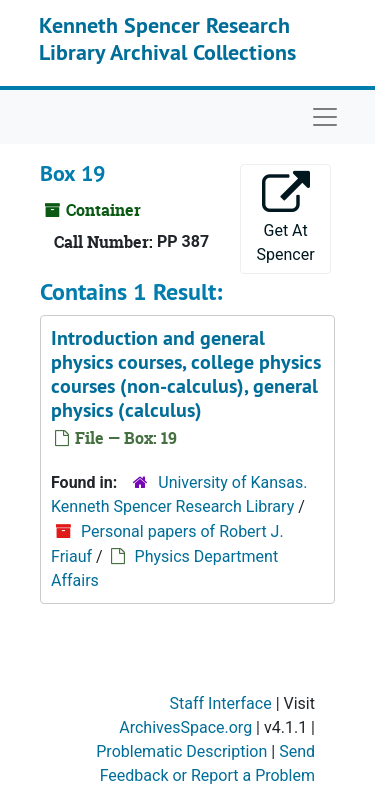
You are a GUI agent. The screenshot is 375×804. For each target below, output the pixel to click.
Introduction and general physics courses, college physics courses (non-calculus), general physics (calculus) (186, 374)
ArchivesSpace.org (185, 727)
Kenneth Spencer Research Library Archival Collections (167, 38)
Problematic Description (181, 751)
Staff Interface (221, 703)
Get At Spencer (286, 217)
